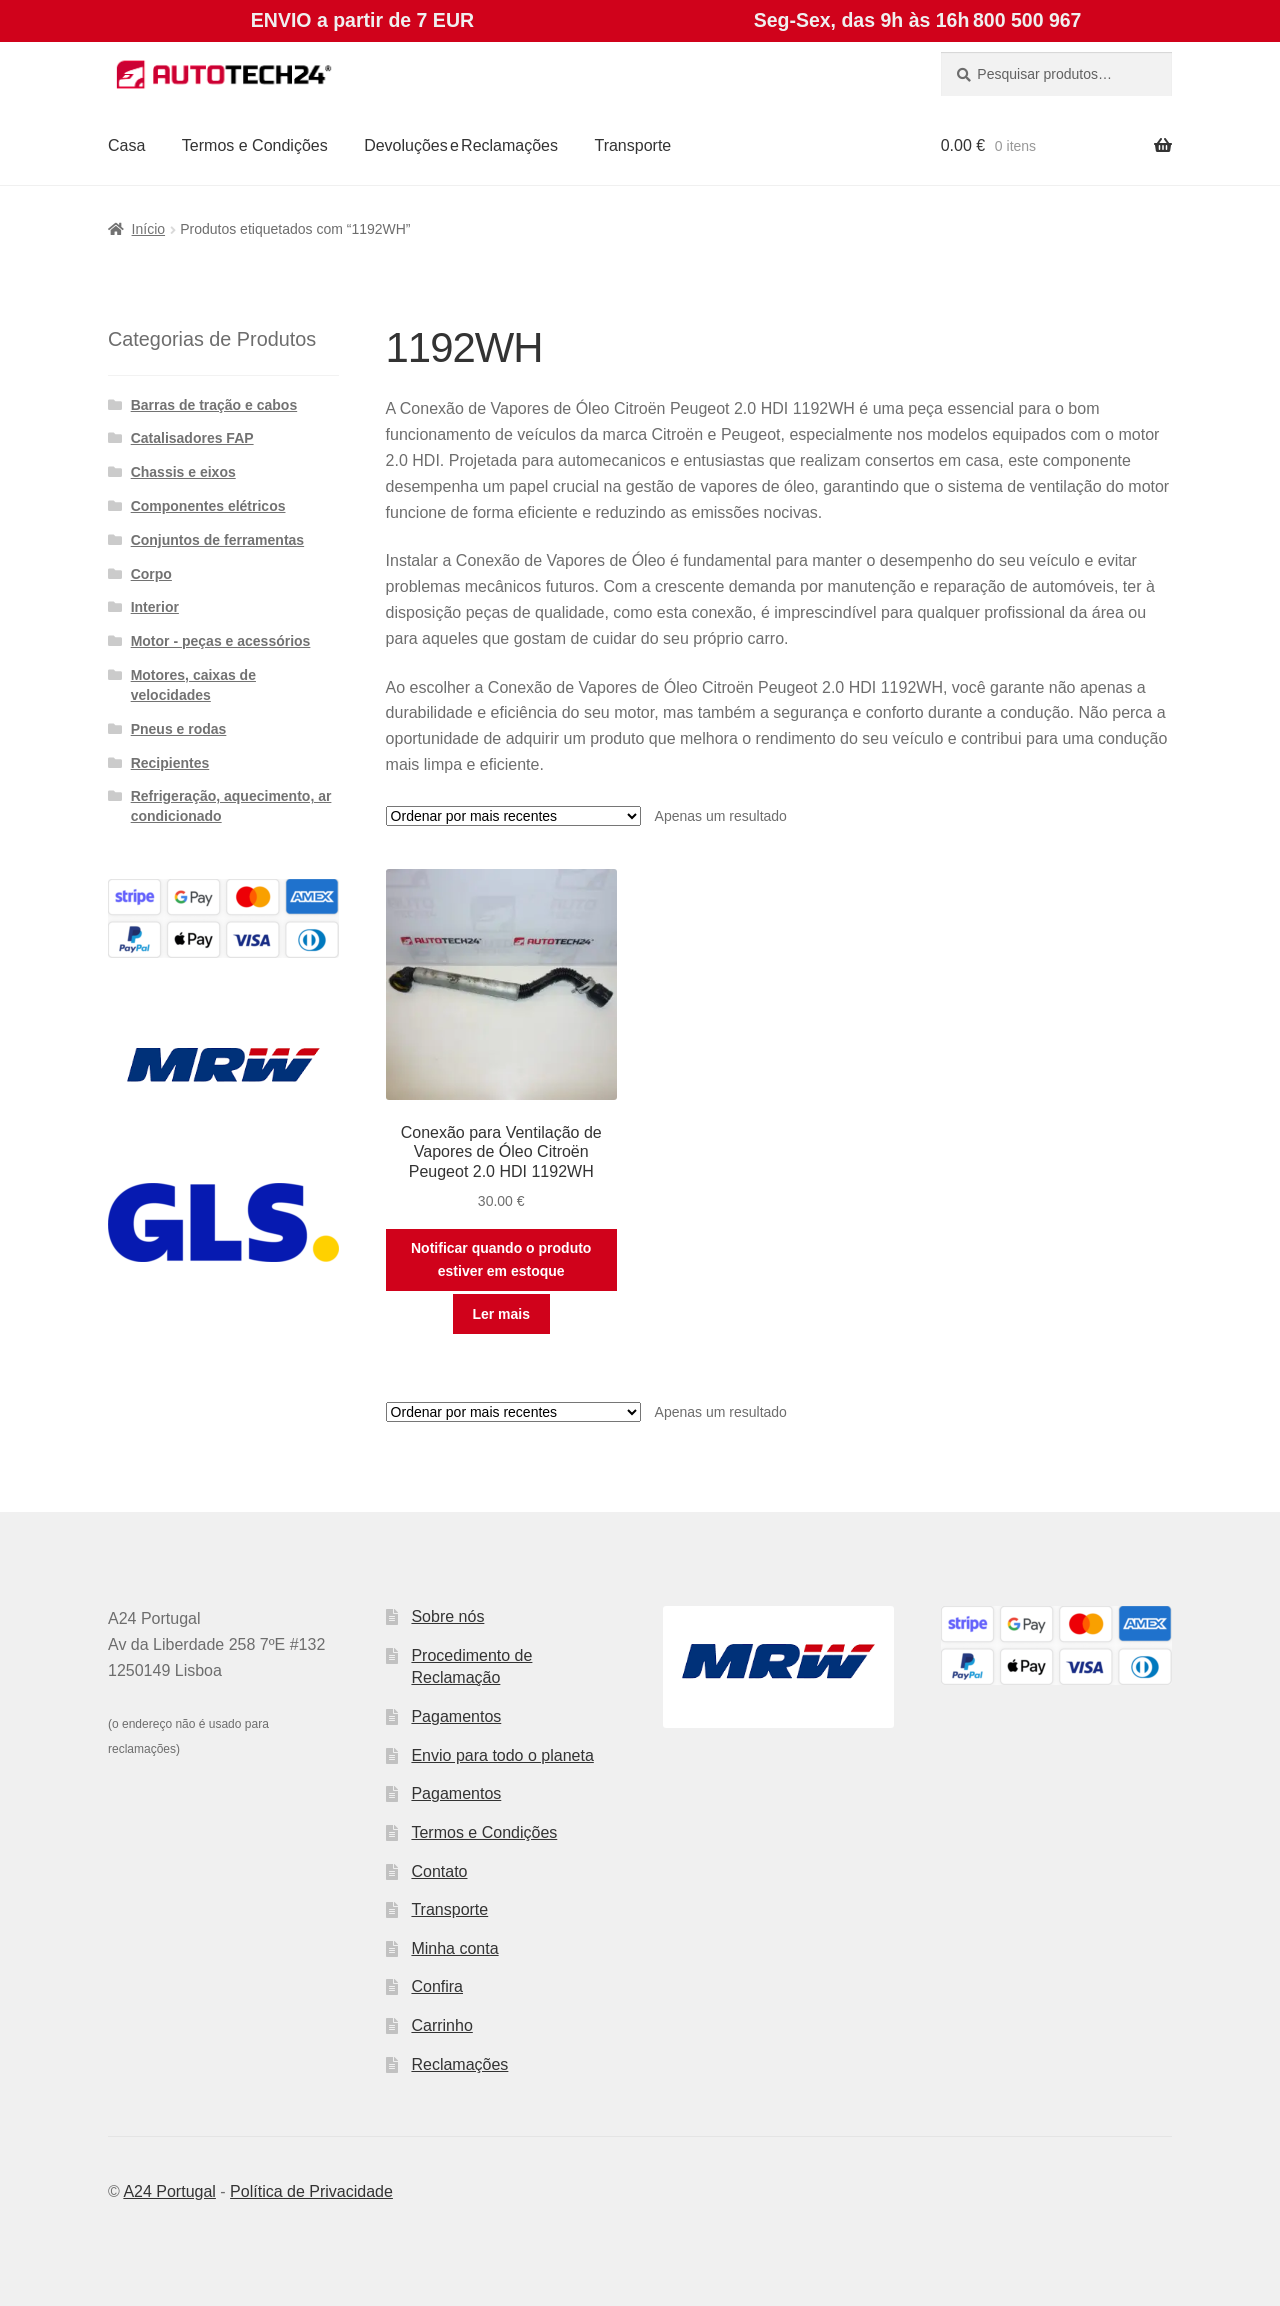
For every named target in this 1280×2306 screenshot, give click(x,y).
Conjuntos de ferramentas (217, 540)
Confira (437, 1986)
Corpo (151, 574)
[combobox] (1056, 74)
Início (148, 229)
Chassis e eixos (183, 472)
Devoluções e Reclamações (461, 145)
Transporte (632, 145)
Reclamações (459, 2064)
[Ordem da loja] (513, 816)
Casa (126, 145)
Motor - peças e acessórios (221, 641)
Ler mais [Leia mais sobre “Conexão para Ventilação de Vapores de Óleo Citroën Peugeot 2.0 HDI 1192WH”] (501, 1314)
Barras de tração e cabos (214, 405)
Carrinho (441, 2025)
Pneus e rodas (179, 729)
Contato (439, 1871)
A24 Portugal (169, 2191)
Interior (155, 607)
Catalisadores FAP (192, 438)
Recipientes (170, 763)
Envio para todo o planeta (502, 1755)
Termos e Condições (255, 145)
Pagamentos (456, 1716)
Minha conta (454, 1948)
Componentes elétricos (208, 506)
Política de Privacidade (311, 2191)
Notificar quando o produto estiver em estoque (501, 1259)
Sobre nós (447, 1616)
